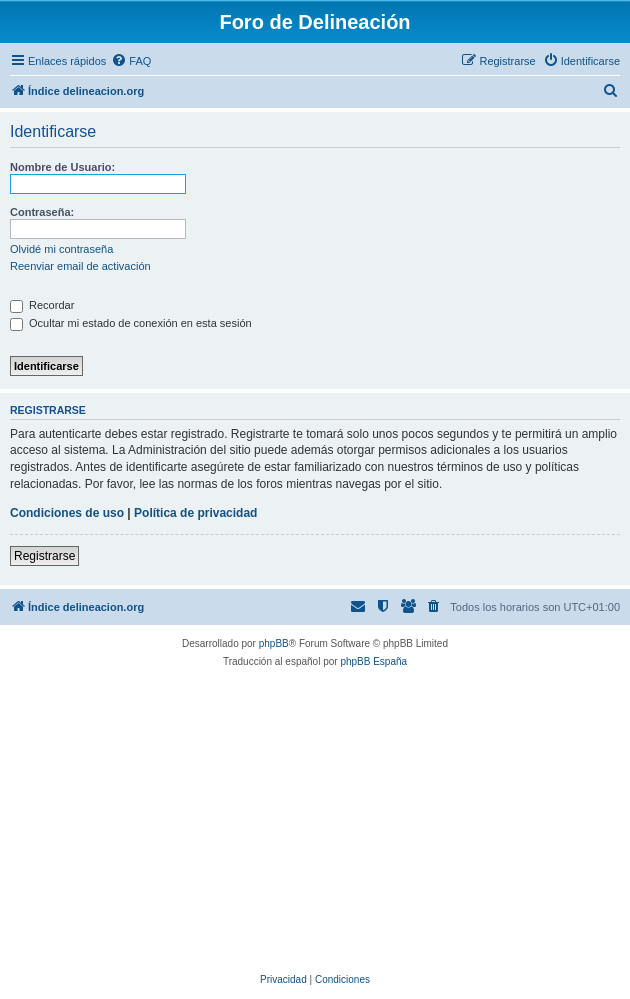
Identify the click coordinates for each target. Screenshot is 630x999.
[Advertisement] (322, 821)
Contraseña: (42, 212)
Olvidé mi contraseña (61, 249)
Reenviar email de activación (80, 266)
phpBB (274, 643)
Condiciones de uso (67, 513)
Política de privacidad (195, 513)
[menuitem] (131, 61)
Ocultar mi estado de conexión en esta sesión (131, 323)
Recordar (42, 305)
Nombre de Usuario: (62, 167)
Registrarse (44, 556)
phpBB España (373, 661)
